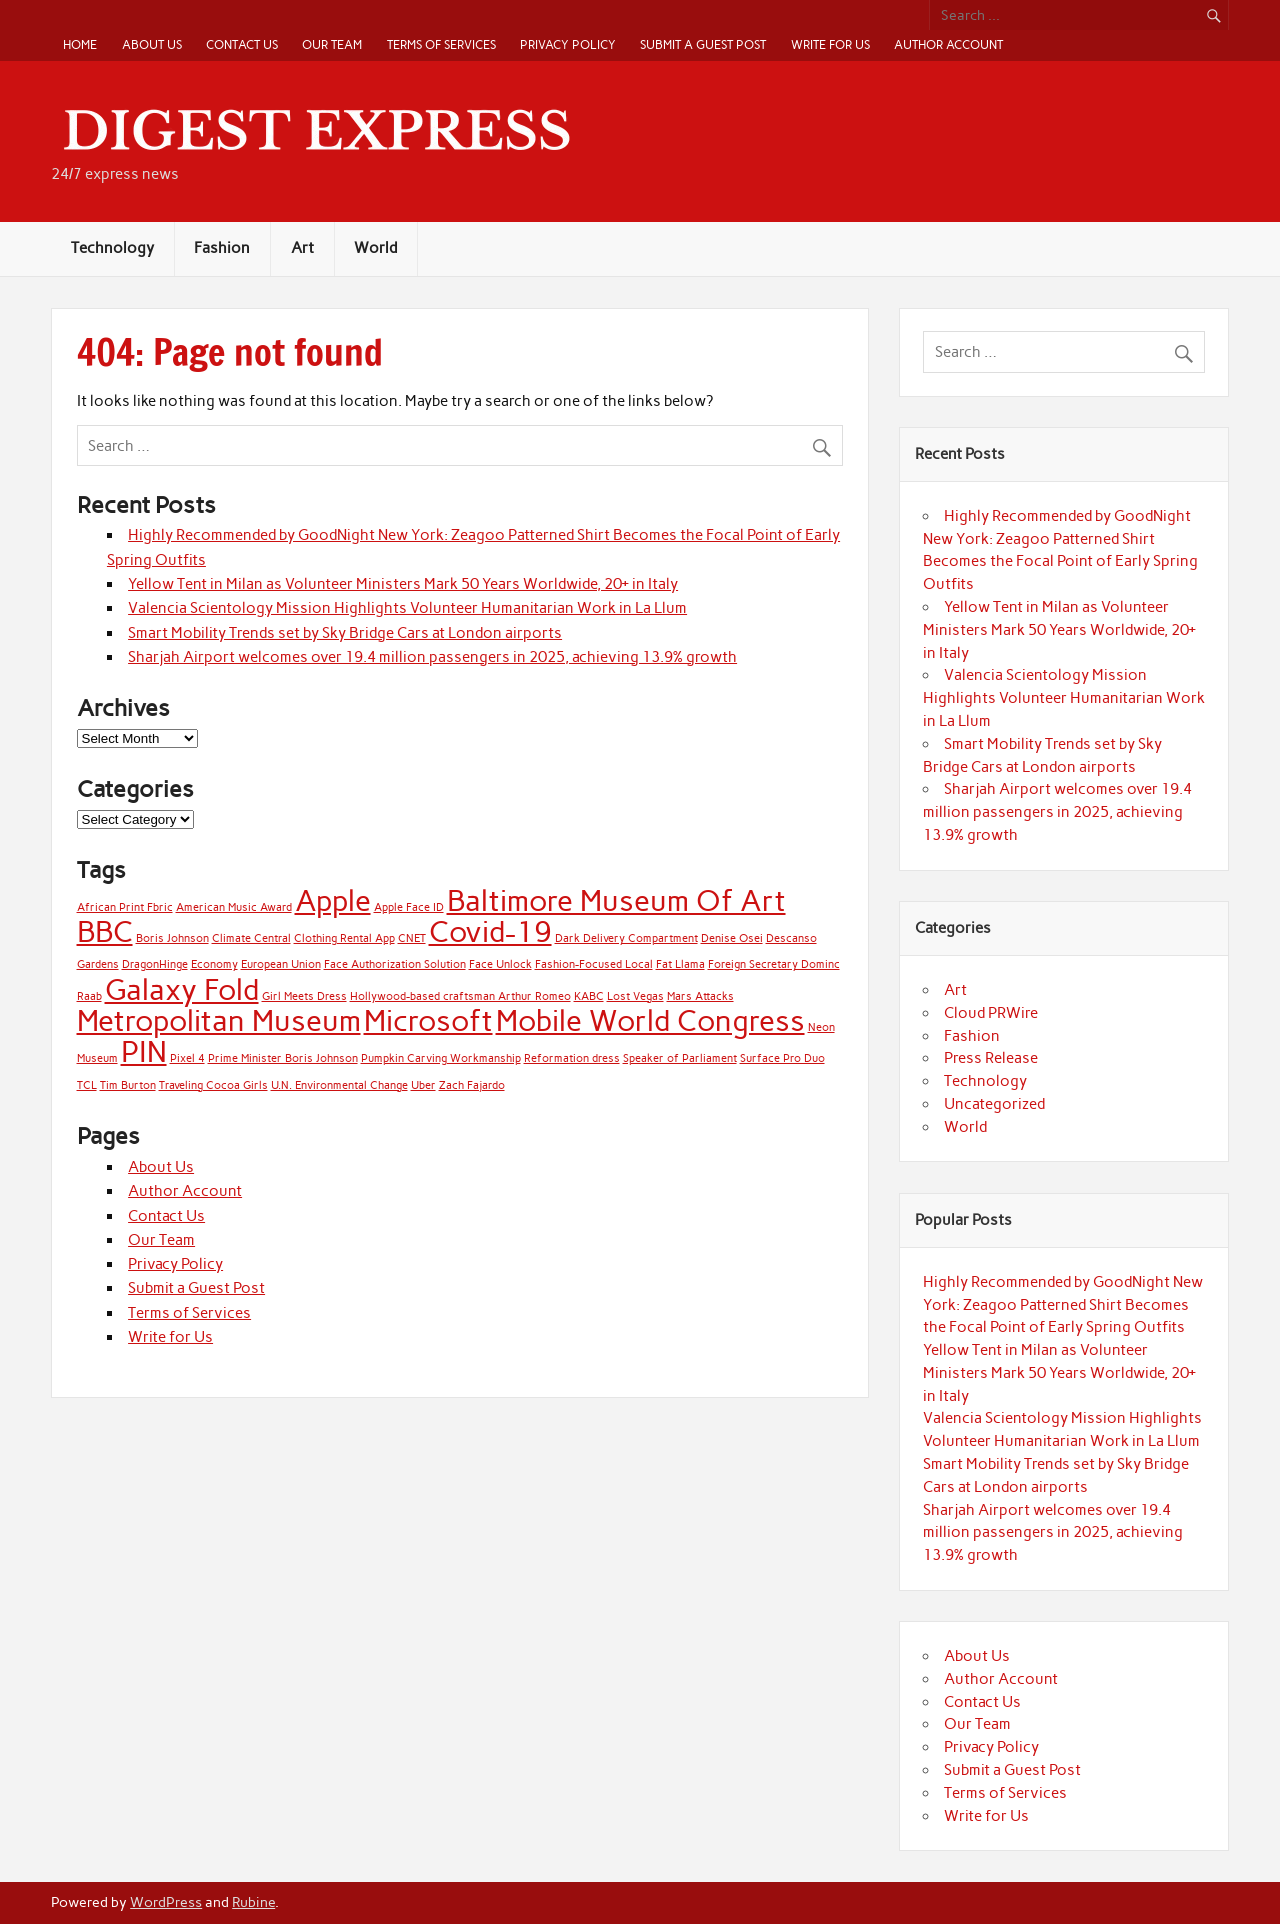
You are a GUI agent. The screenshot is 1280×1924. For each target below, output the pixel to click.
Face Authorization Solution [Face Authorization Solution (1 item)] (395, 964)
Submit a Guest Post (703, 44)
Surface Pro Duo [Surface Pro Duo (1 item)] (782, 1058)
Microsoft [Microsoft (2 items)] (428, 1020)
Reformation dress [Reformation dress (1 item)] (572, 1058)
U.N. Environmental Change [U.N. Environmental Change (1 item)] (339, 1085)
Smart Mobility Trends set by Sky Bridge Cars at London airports (345, 633)
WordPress (166, 1902)
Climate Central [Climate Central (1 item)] (251, 938)
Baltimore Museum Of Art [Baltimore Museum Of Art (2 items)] (616, 900)
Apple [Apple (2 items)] (333, 900)
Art (302, 248)
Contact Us (242, 44)
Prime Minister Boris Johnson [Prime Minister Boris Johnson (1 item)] (283, 1058)
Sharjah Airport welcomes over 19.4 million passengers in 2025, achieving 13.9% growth (432, 657)
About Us (152, 44)
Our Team (332, 44)
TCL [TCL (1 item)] (87, 1085)
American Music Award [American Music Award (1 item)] (234, 907)
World (375, 248)
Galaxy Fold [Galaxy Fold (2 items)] (182, 989)
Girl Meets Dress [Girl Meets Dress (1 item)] (304, 996)
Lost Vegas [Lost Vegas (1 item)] (635, 996)
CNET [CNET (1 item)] (412, 938)
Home (80, 44)
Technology (112, 248)
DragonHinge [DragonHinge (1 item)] (155, 964)
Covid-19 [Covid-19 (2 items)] (490, 931)
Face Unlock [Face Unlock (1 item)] (500, 964)
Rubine (253, 1902)
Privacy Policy (568, 44)
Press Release (991, 1058)
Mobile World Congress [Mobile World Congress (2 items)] (650, 1020)
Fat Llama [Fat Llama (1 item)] (680, 964)
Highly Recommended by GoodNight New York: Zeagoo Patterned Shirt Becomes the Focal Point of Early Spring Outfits (1063, 1305)
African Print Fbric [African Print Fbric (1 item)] (125, 907)
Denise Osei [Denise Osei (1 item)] (732, 938)
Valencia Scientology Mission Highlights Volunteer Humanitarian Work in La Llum (407, 608)
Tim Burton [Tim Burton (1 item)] (128, 1085)
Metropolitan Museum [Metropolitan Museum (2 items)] (219, 1020)
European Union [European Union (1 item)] (281, 964)
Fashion (222, 248)
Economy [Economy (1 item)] (214, 964)
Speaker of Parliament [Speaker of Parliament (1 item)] (680, 1058)
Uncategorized (994, 1104)
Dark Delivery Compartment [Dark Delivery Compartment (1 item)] (626, 938)
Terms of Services (441, 44)
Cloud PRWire (991, 1013)
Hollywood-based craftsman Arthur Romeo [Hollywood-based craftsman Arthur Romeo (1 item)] (460, 996)
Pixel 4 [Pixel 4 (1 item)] (187, 1058)
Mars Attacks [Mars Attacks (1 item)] (700, 996)
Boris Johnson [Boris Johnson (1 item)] (172, 938)
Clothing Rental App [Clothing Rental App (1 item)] (344, 938)
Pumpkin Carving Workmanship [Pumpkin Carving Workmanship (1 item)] (441, 1058)
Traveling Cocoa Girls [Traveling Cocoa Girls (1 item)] (213, 1085)
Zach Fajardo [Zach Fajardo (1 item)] (472, 1085)
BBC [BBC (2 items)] (105, 931)
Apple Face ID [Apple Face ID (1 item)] (409, 907)
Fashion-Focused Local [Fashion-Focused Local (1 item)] (594, 964)
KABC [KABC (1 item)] (589, 996)
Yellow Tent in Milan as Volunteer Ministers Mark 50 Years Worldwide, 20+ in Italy (403, 584)
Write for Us (830, 44)
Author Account (948, 44)
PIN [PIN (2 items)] (144, 1051)
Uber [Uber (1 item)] (423, 1085)
